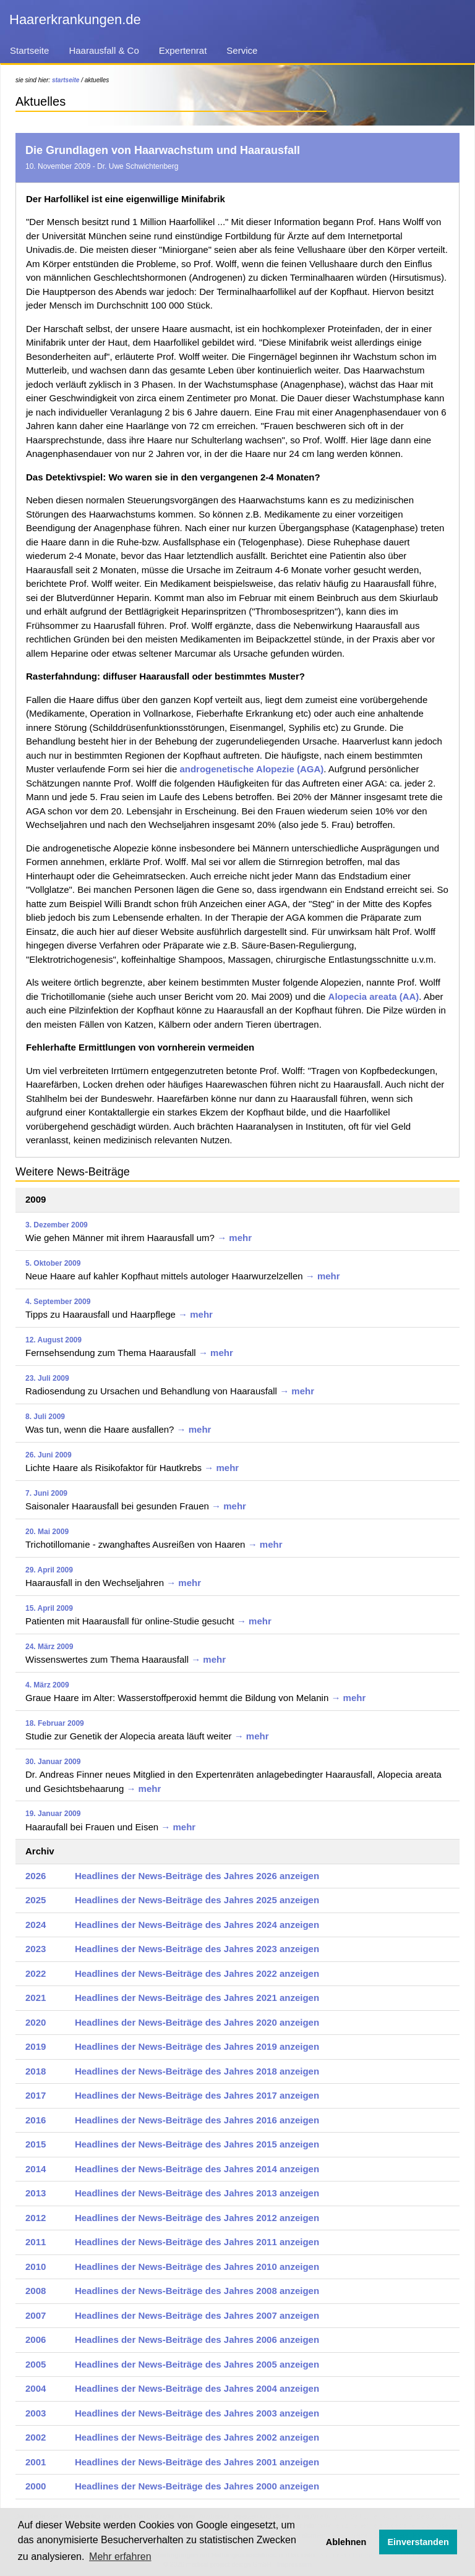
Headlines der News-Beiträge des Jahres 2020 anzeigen (197, 2022)
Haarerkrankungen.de (75, 19)
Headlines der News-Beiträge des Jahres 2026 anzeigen (197, 1875)
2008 (35, 2290)
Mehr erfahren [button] (120, 2556)
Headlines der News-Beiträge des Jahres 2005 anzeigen (197, 2364)
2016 (35, 2120)
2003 (35, 2413)
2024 (35, 1924)
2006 (35, 2339)
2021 (35, 1997)
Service (241, 50)
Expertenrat (183, 50)
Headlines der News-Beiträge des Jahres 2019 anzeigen (197, 2046)
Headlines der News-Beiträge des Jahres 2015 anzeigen (197, 2144)
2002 (35, 2437)
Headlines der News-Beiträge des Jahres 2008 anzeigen (197, 2290)
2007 (35, 2315)
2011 (35, 2242)
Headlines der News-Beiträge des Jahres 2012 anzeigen (197, 2217)
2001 (35, 2462)
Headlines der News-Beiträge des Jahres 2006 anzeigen (197, 2339)
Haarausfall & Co (104, 50)
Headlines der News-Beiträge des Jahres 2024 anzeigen (197, 1924)
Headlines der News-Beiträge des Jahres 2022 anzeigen (197, 1973)
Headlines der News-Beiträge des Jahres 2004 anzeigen (197, 2388)
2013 (35, 2193)
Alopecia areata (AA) (373, 996)
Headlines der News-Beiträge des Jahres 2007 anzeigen (197, 2315)
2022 (35, 1973)
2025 (35, 1900)
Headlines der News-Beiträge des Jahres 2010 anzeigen (197, 2266)
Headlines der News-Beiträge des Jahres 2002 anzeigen (197, 2437)
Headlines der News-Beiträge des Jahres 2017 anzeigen (197, 2095)
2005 (35, 2364)
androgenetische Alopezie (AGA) (251, 769)
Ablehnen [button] (346, 2542)
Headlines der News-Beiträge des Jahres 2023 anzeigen (197, 1948)
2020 (35, 2022)
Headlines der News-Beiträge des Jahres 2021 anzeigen (197, 1997)
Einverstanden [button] (418, 2542)
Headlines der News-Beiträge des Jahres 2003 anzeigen (197, 2413)
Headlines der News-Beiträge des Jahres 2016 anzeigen (197, 2120)
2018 (35, 2071)
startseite (65, 80)
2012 (35, 2217)
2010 (35, 2266)
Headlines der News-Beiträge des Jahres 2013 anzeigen (197, 2193)
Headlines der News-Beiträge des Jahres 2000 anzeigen (197, 2486)
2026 (35, 1875)
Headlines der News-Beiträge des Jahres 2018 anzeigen (197, 2071)
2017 (35, 2095)
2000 (35, 2486)
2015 (35, 2144)
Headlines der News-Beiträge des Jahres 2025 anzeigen (197, 1900)
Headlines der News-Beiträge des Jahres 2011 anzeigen (197, 2242)
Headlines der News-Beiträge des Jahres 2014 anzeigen (197, 2169)
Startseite (29, 50)
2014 (35, 2169)
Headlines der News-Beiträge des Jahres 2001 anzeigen (197, 2462)
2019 (35, 2046)
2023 (35, 1948)
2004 (35, 2388)
